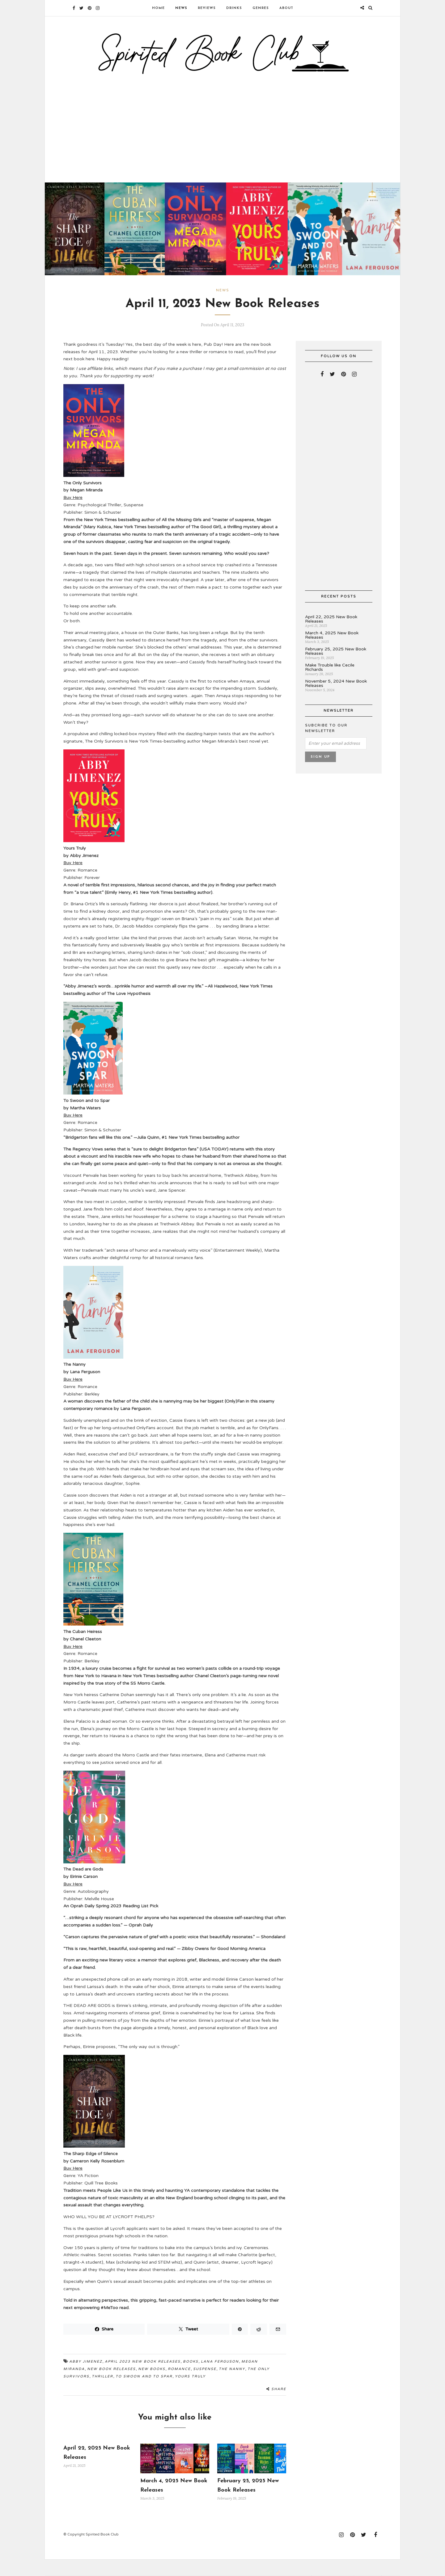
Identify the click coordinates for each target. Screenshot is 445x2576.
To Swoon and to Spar (144, 2392)
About (286, 8)
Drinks (234, 8)
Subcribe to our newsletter (326, 745)
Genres (260, 8)
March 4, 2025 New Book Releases (331, 651)
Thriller (102, 2392)
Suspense (204, 2385)
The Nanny (232, 2385)
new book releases (111, 2385)
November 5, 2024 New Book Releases (336, 700)
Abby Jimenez (85, 2378)
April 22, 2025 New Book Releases (331, 635)
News (181, 8)
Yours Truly (190, 2392)
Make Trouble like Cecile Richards (329, 683)
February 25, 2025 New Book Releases (335, 667)
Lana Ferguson (220, 2378)
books (190, 2378)
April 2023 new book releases (142, 2378)
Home (158, 8)
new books (151, 2385)
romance (179, 2385)
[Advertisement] (222, 137)
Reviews (207, 8)
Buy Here (73, 513)
